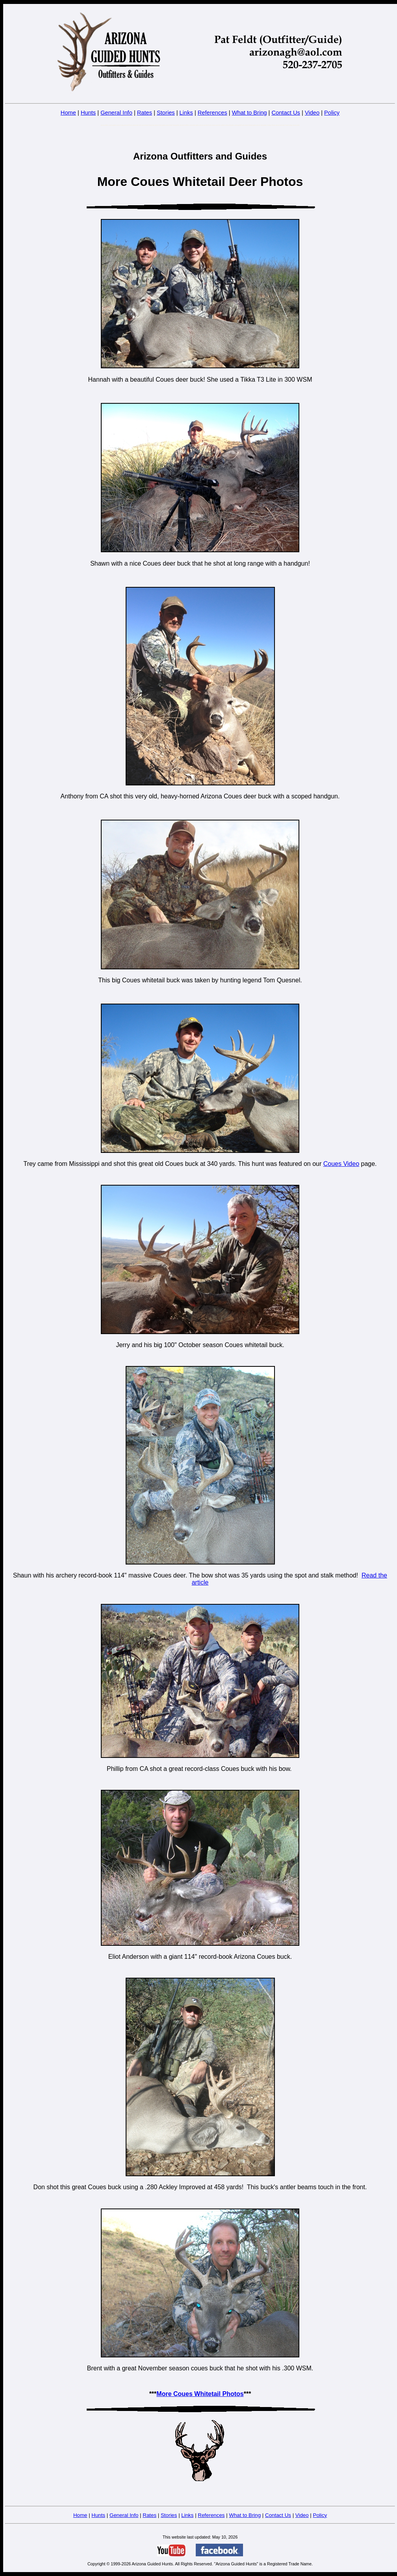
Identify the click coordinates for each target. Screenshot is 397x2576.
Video (312, 112)
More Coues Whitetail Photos (199, 2393)
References (212, 112)
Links (186, 112)
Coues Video (341, 1163)
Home (68, 112)
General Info (116, 112)
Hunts (88, 112)
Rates (144, 112)
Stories (166, 112)
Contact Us (285, 112)
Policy (331, 112)
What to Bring (249, 112)
